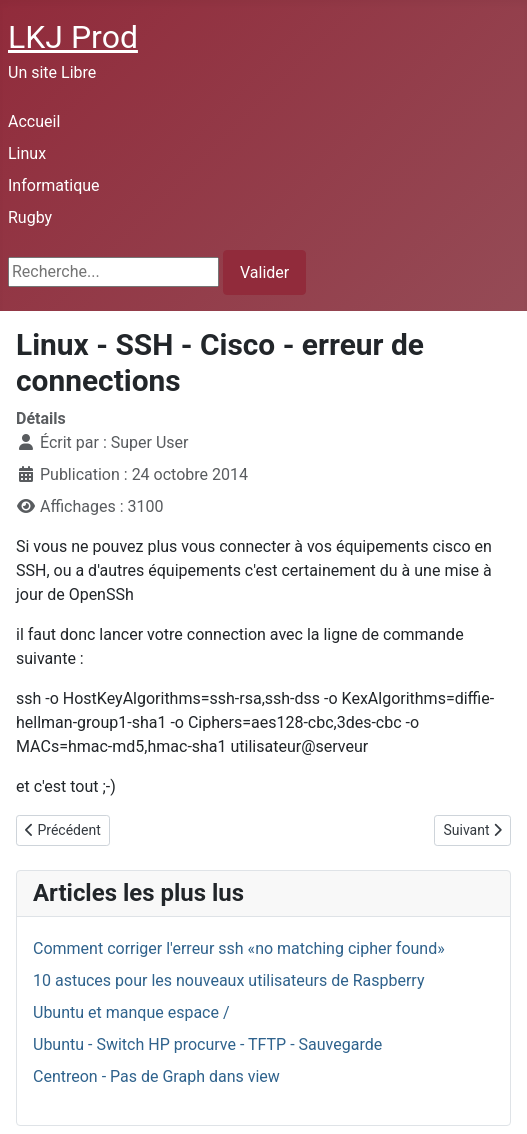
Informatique (54, 185)
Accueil (34, 121)
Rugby (30, 217)
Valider (264, 272)
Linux (27, 153)
